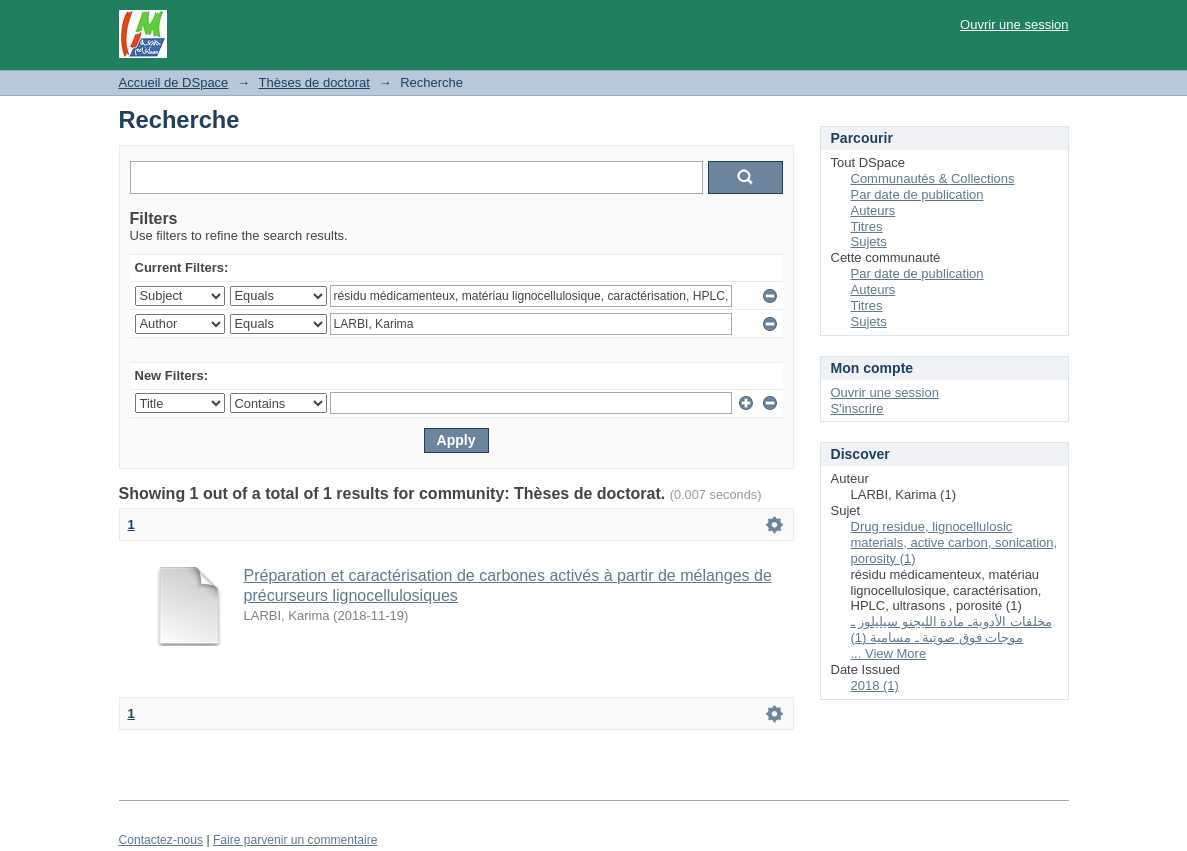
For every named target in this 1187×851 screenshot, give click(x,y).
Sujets (869, 241)
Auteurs (873, 210)
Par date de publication (917, 194)
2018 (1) (875, 685)
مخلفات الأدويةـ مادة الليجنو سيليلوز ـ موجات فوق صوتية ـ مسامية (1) (951, 629)
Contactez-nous (161, 840)
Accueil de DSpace (174, 82)
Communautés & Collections (933, 178)
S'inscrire (857, 408)
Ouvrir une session (1014, 24)
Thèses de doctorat (314, 82)
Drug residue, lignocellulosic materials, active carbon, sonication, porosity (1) (954, 542)
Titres (867, 226)
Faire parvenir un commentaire (295, 840)
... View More (889, 653)
